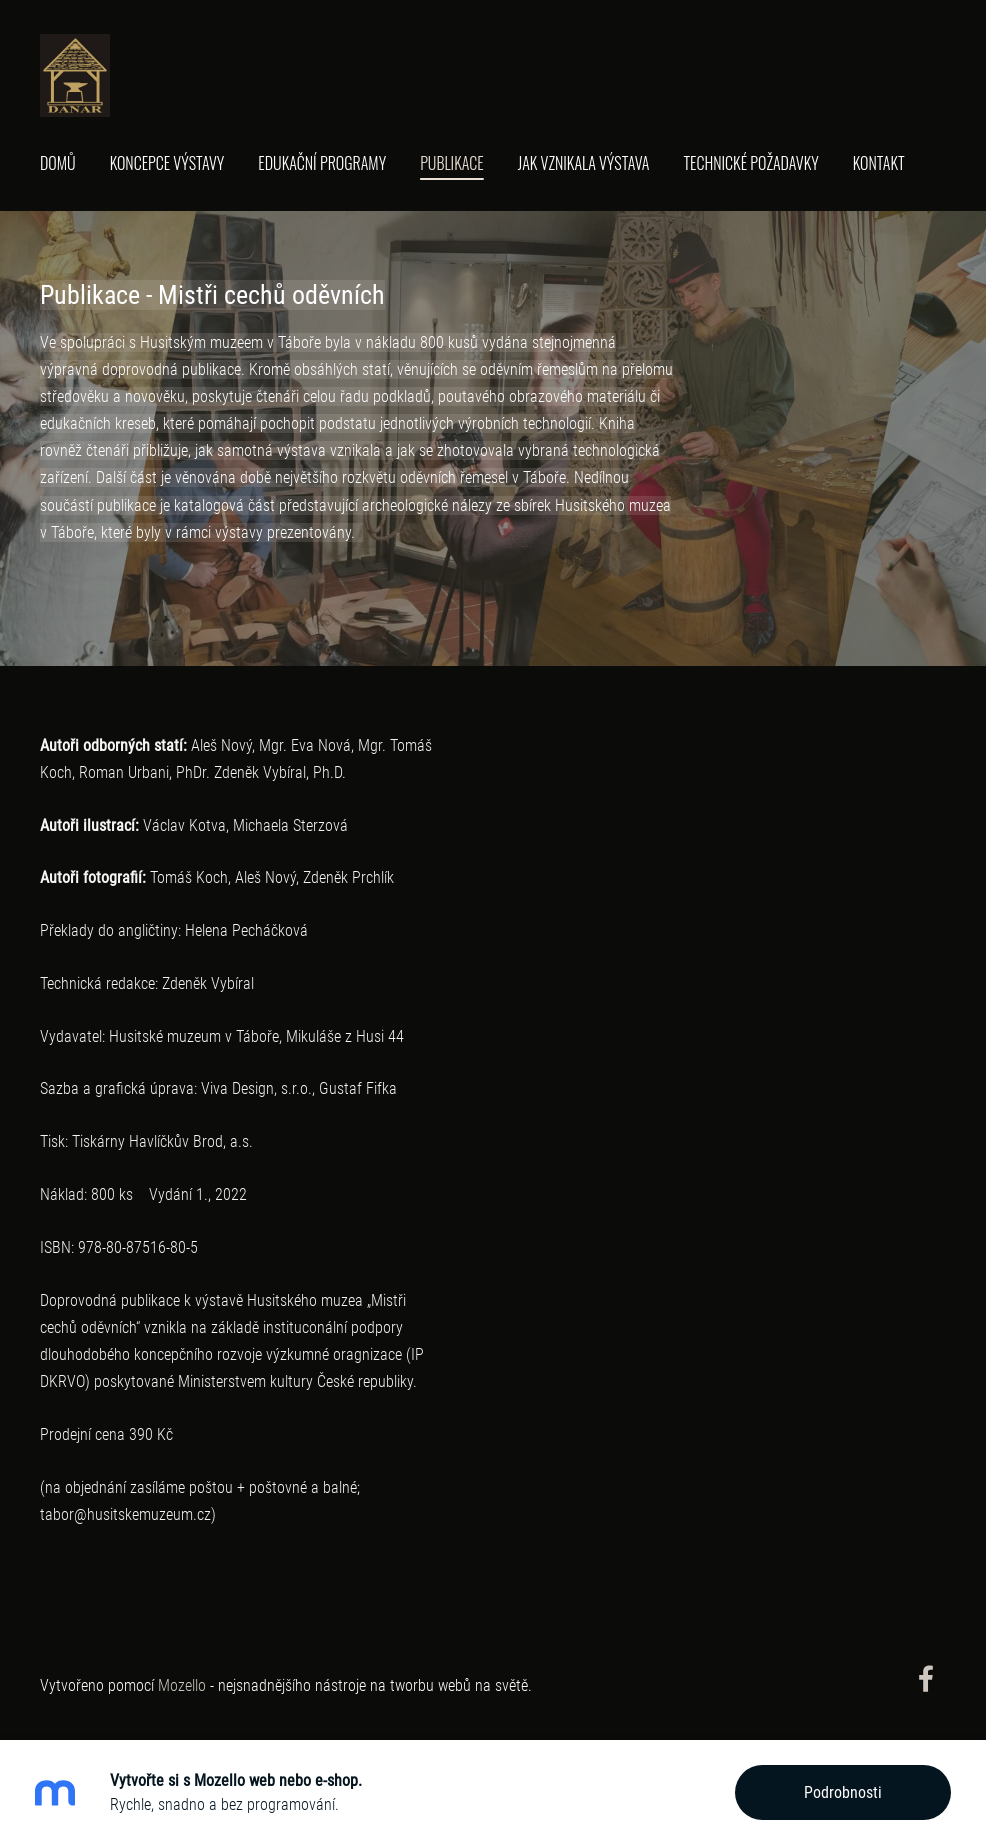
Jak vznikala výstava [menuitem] (584, 163)
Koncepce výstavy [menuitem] (167, 163)
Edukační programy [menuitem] (322, 163)
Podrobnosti (843, 1792)
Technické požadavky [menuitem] (750, 163)
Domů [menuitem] (58, 163)
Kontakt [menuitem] (879, 163)
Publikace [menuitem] (452, 163)
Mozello (182, 1685)
